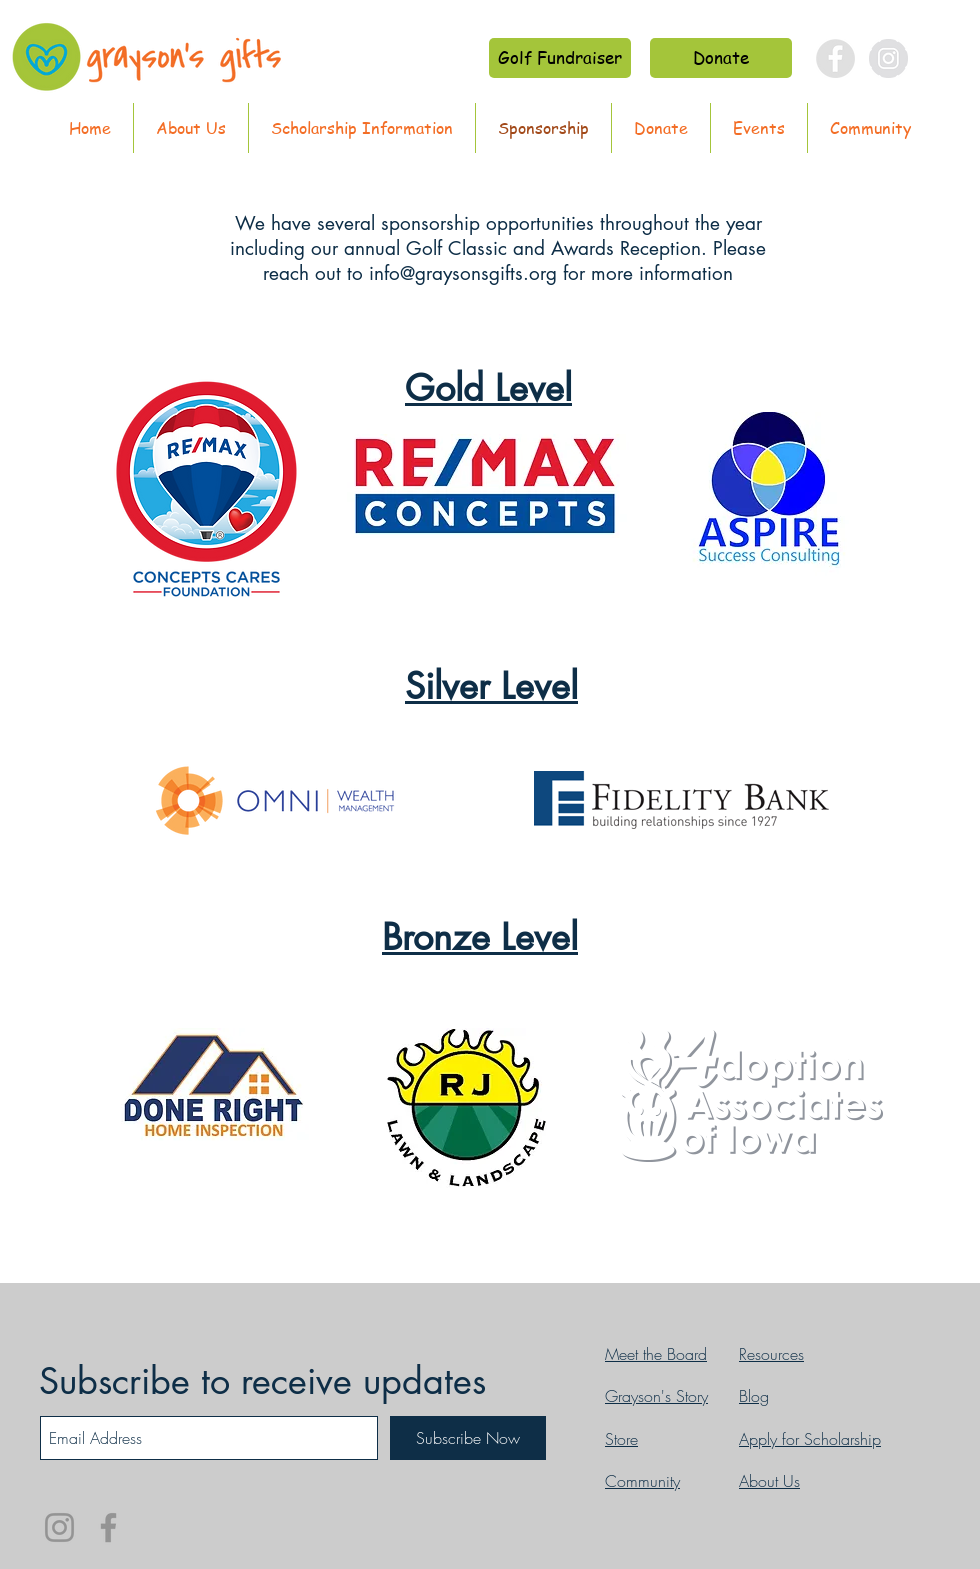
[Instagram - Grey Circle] (888, 58)
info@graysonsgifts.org (463, 273)
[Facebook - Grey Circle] (835, 58)
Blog (754, 1396)
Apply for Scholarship (810, 1439)
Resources (771, 1354)
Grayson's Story (656, 1396)
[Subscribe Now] (468, 1438)
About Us (769, 1481)
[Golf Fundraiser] (560, 58)
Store (621, 1439)
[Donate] (721, 58)
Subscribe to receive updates (262, 1381)
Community (642, 1481)
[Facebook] (108, 1527)
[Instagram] (59, 1527)
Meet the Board (656, 1354)
